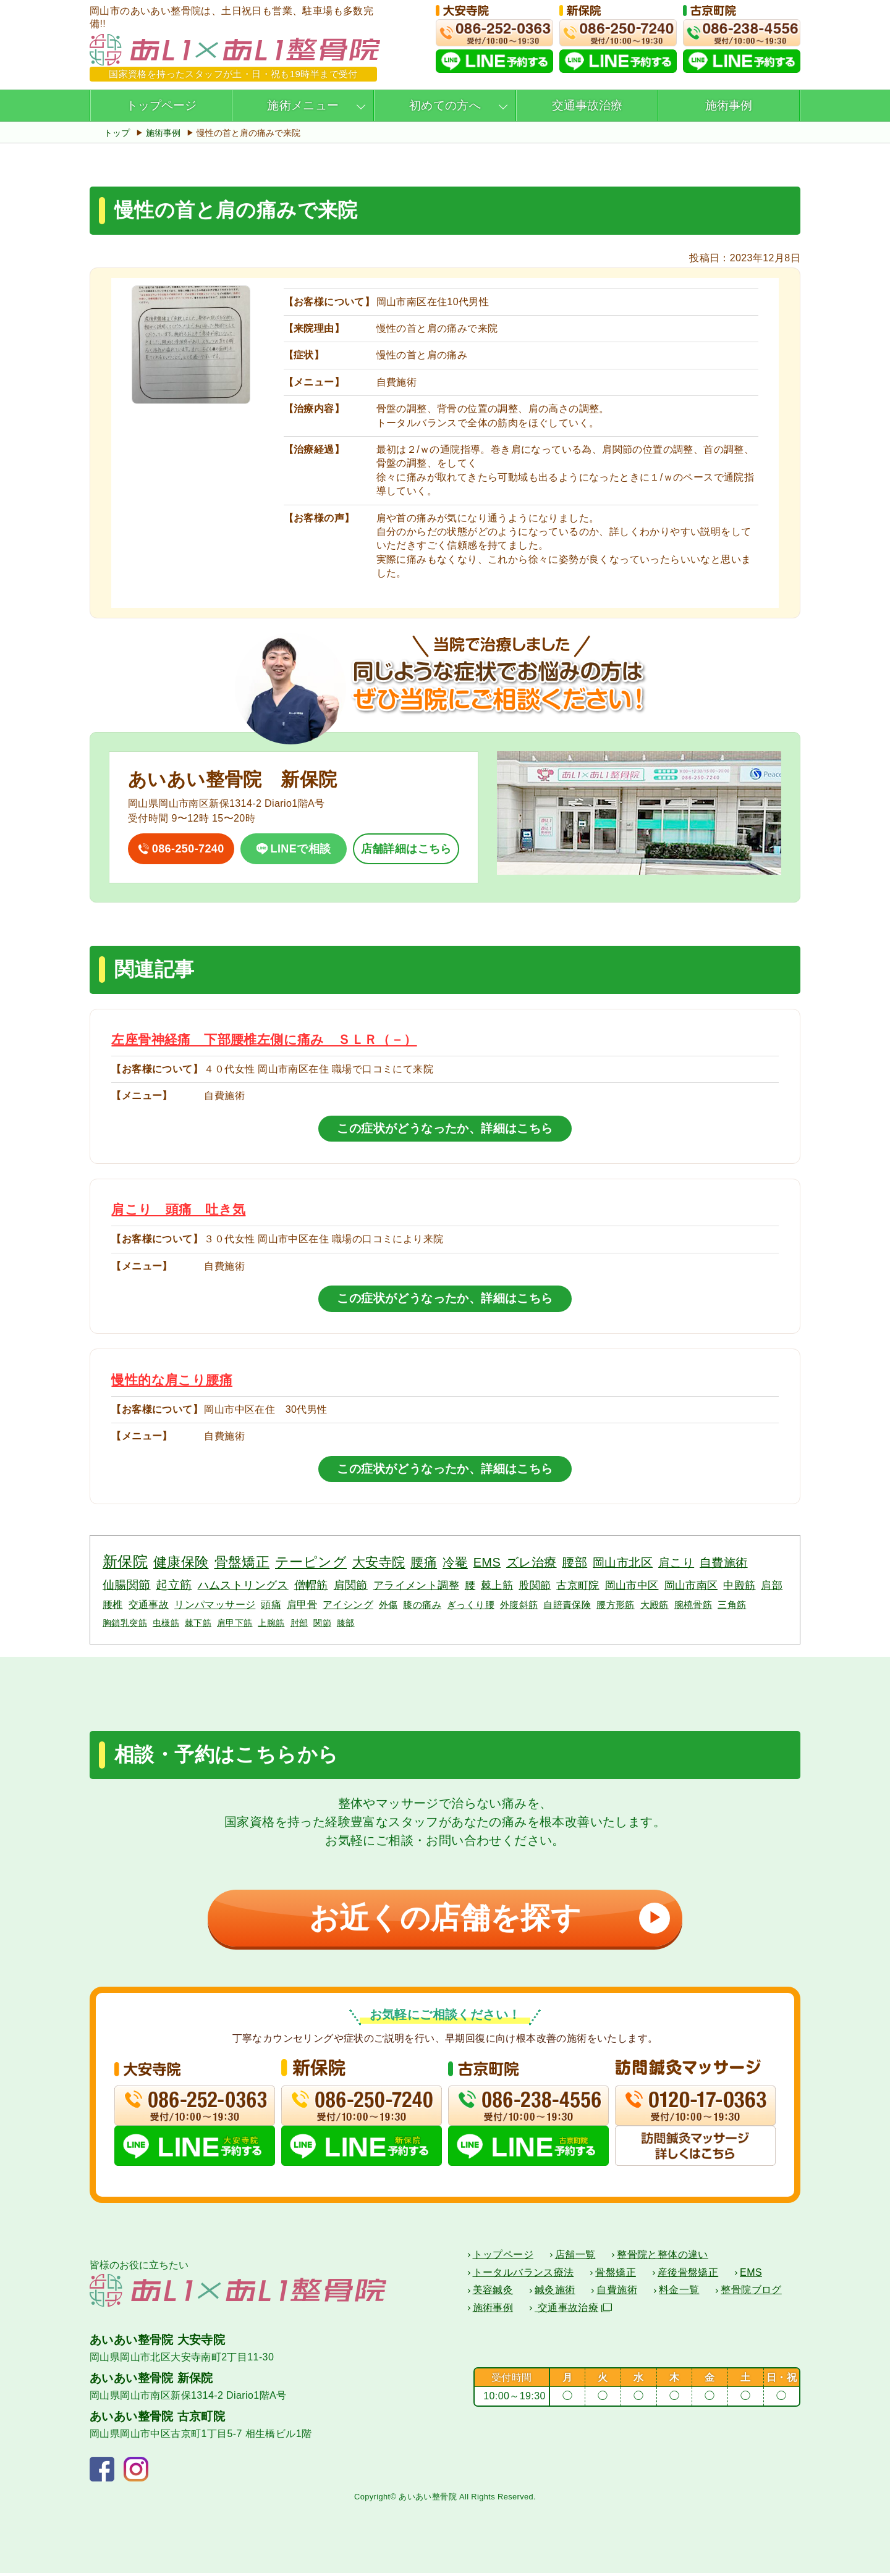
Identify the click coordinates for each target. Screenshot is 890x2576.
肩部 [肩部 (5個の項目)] (771, 1585)
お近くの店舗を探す (485, 1917)
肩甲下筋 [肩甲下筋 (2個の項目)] (235, 1623)
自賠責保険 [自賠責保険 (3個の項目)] (567, 1604)
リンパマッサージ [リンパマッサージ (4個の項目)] (214, 1604)
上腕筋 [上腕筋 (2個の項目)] (271, 1623)
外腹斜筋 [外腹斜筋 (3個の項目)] (519, 1604)
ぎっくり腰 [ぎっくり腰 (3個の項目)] (470, 1604)
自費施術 (616, 2293)
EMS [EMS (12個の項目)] (487, 1562)
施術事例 (728, 105)
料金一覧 (679, 2293)
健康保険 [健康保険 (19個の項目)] (181, 1562)
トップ (117, 133)
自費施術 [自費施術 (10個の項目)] (724, 1562)
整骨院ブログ (751, 2293)
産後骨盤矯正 (688, 2275)
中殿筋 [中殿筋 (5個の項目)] (739, 1585)
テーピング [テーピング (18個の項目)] (311, 1562)
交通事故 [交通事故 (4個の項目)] (149, 1604)
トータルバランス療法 (523, 2275)
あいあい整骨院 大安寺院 (157, 2342)
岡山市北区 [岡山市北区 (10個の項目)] (623, 1562)
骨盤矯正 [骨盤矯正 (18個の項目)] (242, 1562)
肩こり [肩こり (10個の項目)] (676, 1562)
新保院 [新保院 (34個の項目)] (125, 1561)
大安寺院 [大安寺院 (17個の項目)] (378, 1562)
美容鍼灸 (493, 2293)
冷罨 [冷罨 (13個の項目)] (455, 1562)
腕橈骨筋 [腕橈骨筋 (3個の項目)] (693, 1604)
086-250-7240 (188, 849)
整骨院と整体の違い (662, 2257)
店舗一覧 (575, 2257)
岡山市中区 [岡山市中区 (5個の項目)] (632, 1585)
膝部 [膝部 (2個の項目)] (346, 1623)
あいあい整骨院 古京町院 (157, 2419)
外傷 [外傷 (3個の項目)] (388, 1604)
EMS (751, 2275)
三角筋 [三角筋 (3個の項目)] (732, 1604)
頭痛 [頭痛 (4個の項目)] (271, 1604)
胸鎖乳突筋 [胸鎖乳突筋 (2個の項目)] (125, 1623)
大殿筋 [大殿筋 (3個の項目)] (654, 1604)
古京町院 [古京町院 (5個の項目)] (578, 1585)
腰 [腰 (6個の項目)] (470, 1585)
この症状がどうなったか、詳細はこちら (445, 1128)
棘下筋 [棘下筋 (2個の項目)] (198, 1623)
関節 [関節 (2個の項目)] (322, 1623)
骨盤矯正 (615, 2275)
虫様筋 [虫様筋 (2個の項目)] (166, 1623)
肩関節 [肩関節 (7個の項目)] (351, 1585)
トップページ (161, 105)
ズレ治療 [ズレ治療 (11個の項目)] (531, 1562)
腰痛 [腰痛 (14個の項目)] (423, 1562)
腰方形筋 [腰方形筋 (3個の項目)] (615, 1604)
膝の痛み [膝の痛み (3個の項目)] (422, 1604)
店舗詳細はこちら (406, 849)
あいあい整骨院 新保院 (151, 2381)
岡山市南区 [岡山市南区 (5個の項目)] (691, 1585)
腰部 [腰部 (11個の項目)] (574, 1562)
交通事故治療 (587, 105)
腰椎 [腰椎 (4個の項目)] (113, 1604)
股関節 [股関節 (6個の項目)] (535, 1585)
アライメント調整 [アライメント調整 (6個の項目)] (416, 1585)
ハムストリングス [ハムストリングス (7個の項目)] (243, 1585)
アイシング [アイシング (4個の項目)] (348, 1604)
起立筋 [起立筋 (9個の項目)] (174, 1584)
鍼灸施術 (555, 2293)
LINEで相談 (301, 849)
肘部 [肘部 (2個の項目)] (299, 1623)
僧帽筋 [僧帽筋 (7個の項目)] (311, 1585)
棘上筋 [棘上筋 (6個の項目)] (497, 1585)
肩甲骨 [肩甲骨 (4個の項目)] (302, 1604)
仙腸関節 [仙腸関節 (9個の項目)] (127, 1584)
